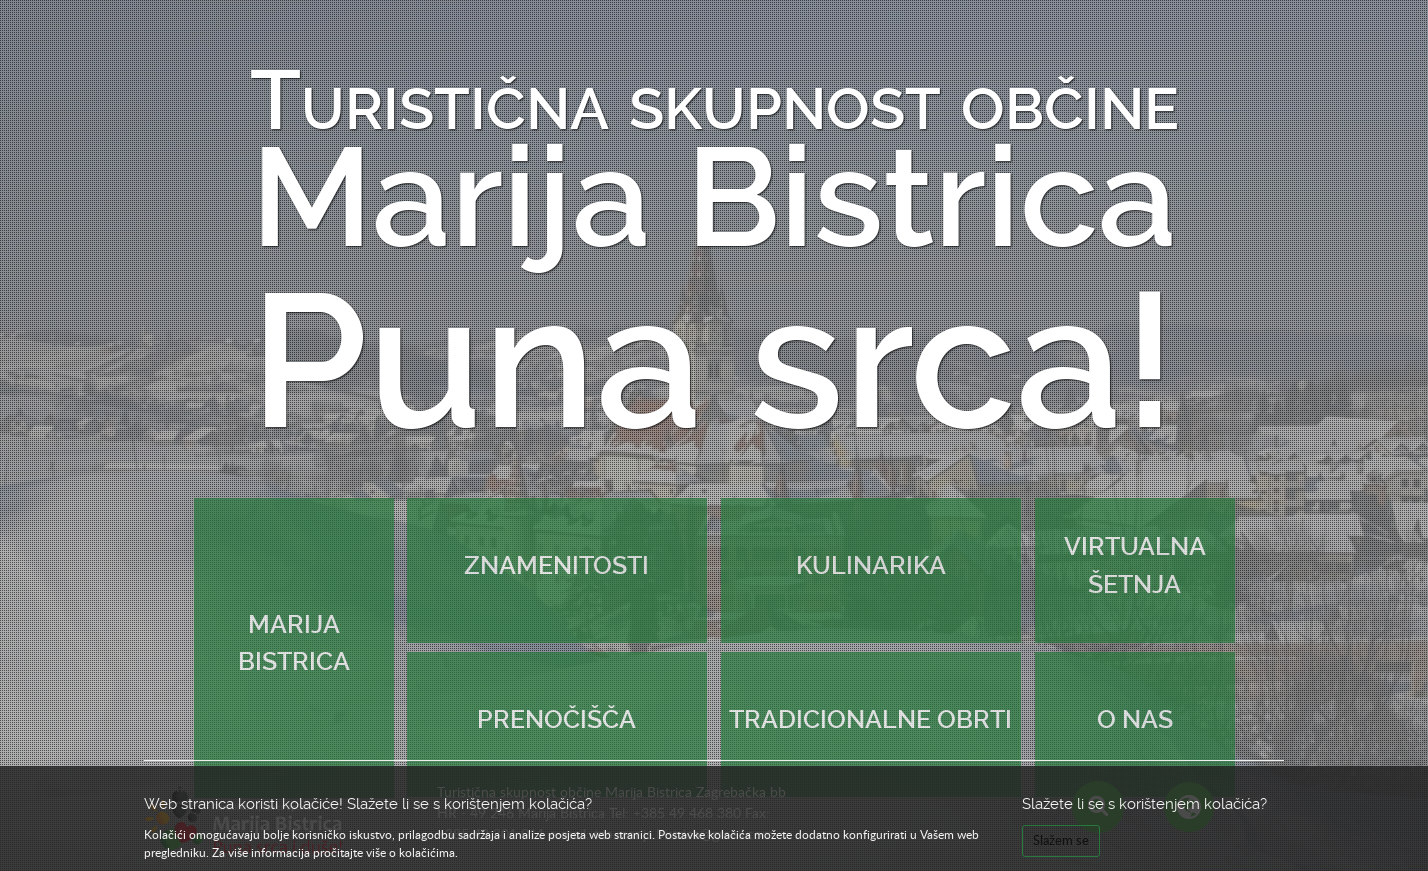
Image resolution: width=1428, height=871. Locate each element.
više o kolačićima (410, 852)
